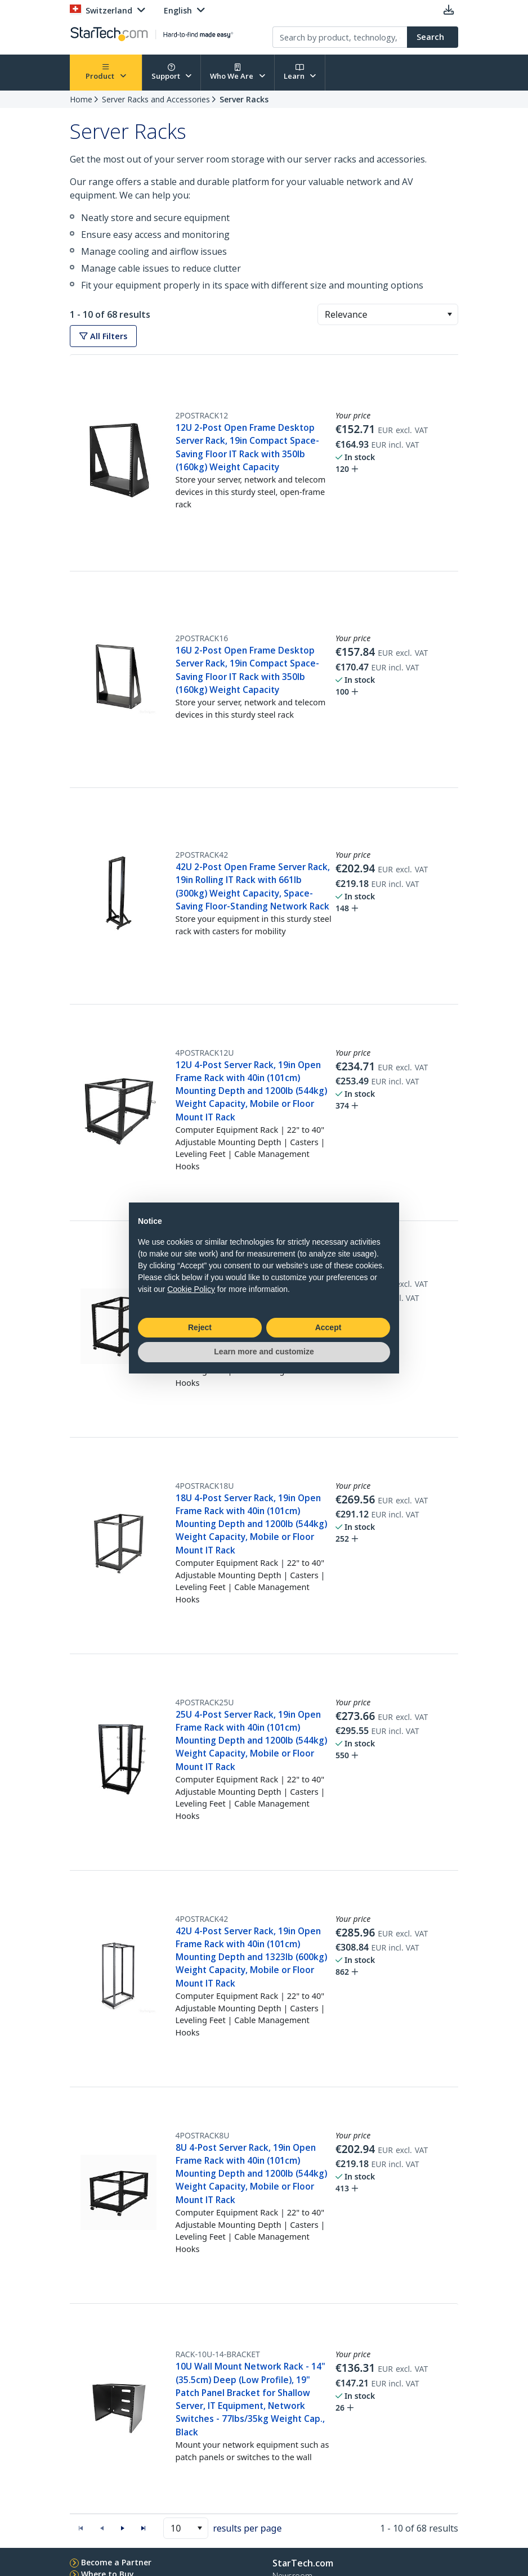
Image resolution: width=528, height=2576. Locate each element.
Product (106, 72)
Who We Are (237, 72)
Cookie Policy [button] (191, 1289)
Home (81, 99)
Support (171, 72)
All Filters (103, 336)
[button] (449, 314)
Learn (300, 72)
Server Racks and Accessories (156, 99)
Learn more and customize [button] (264, 1351)
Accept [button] (328, 1327)
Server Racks (244, 99)
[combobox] (387, 314)
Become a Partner (116, 2562)
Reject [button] (200, 1327)
